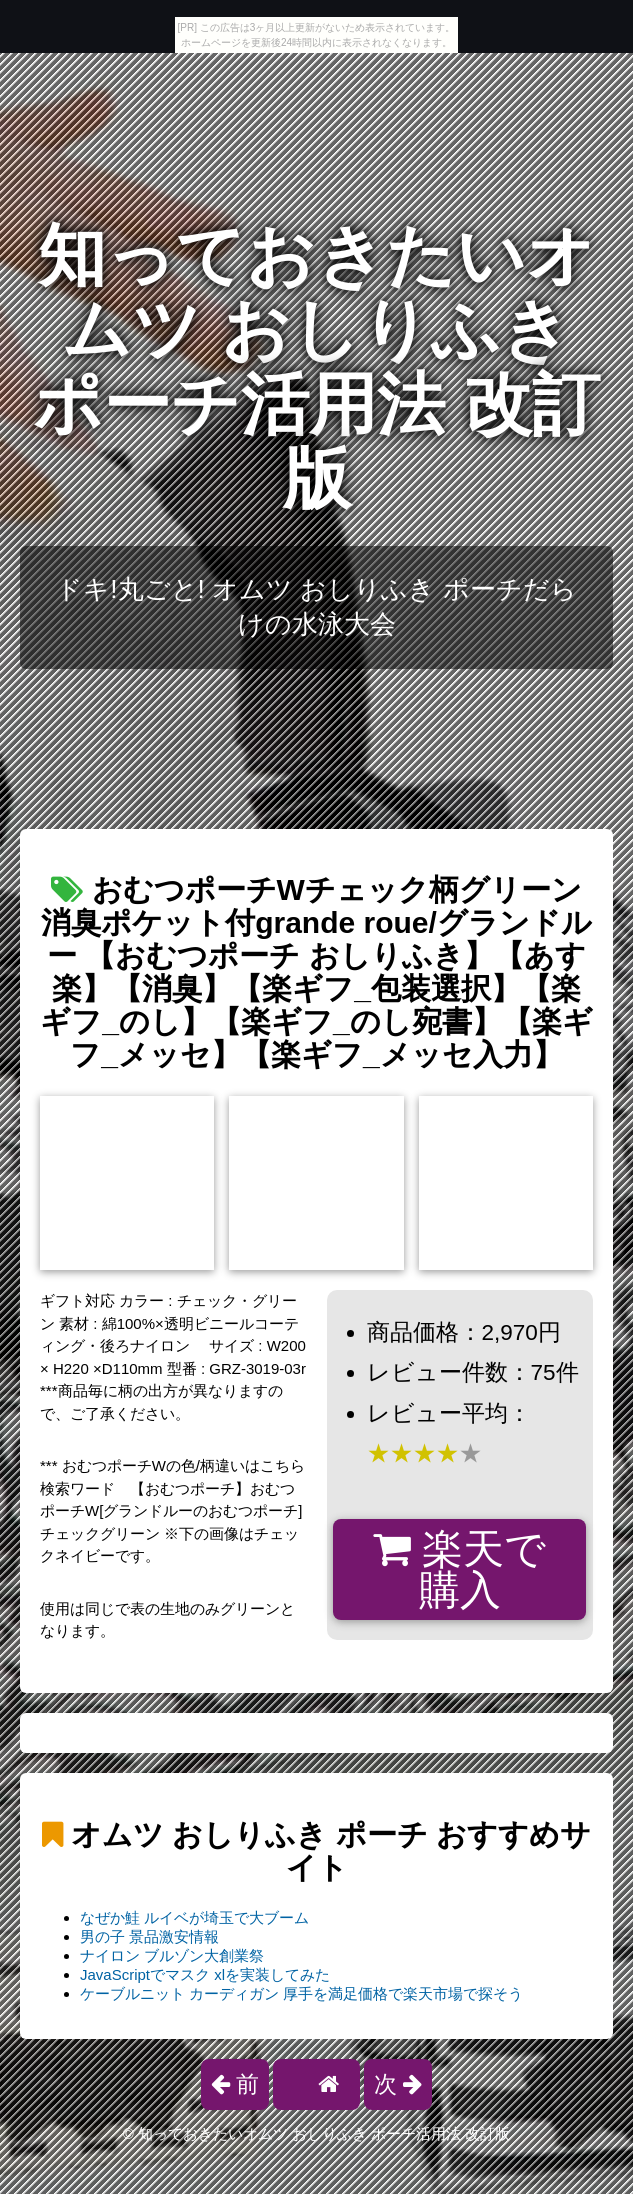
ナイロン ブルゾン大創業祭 (172, 1955)
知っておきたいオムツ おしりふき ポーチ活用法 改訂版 (316, 367)
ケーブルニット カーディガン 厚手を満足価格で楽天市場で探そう (301, 1993)
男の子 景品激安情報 (149, 1936)
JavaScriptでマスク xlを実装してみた (205, 1974)
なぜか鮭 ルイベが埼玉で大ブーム (194, 1917)
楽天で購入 (459, 1569)
